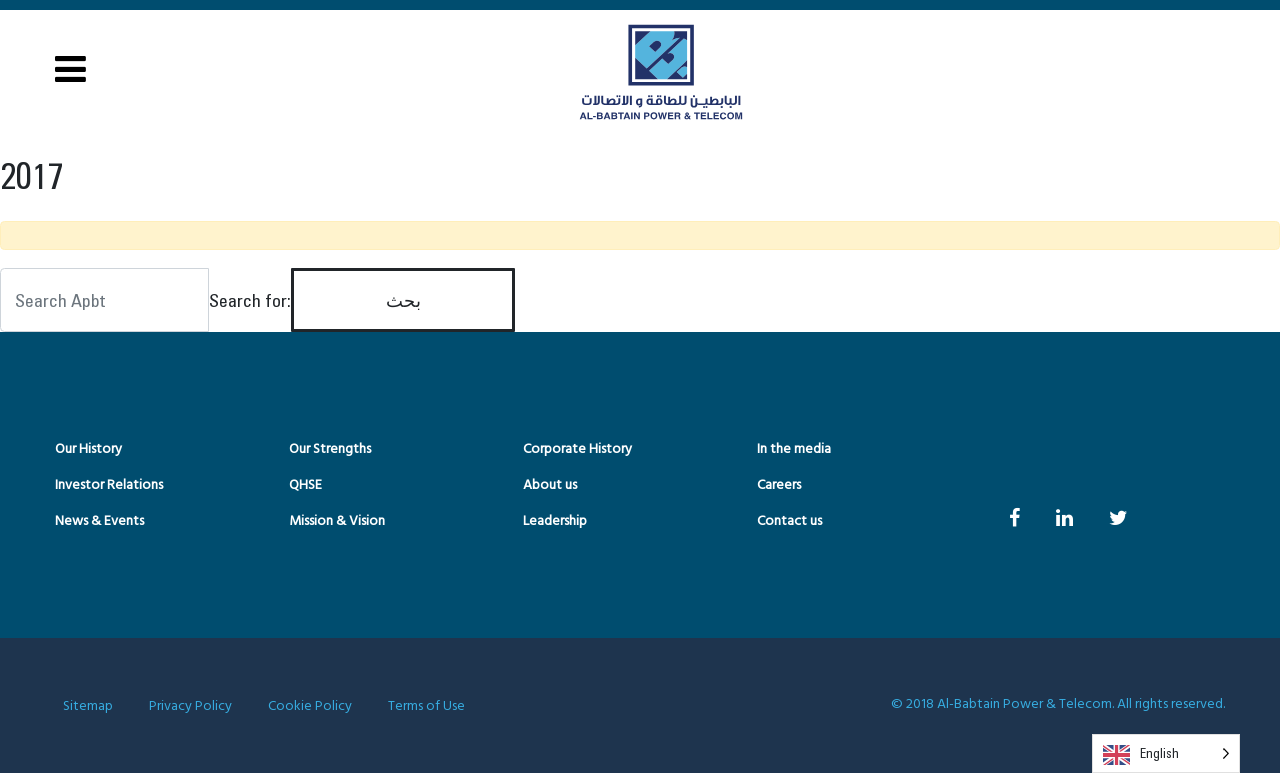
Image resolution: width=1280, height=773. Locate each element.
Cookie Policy (310, 706)
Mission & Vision (337, 521)
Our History (88, 449)
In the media (794, 449)
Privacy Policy (190, 706)
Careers (779, 485)
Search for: (250, 300)
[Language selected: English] (1166, 753)
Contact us (789, 521)
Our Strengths (330, 449)
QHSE (305, 485)
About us (550, 485)
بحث (403, 300)
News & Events (99, 521)
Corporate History (577, 449)
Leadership (555, 521)
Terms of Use (426, 706)
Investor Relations (109, 485)
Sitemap (88, 706)
